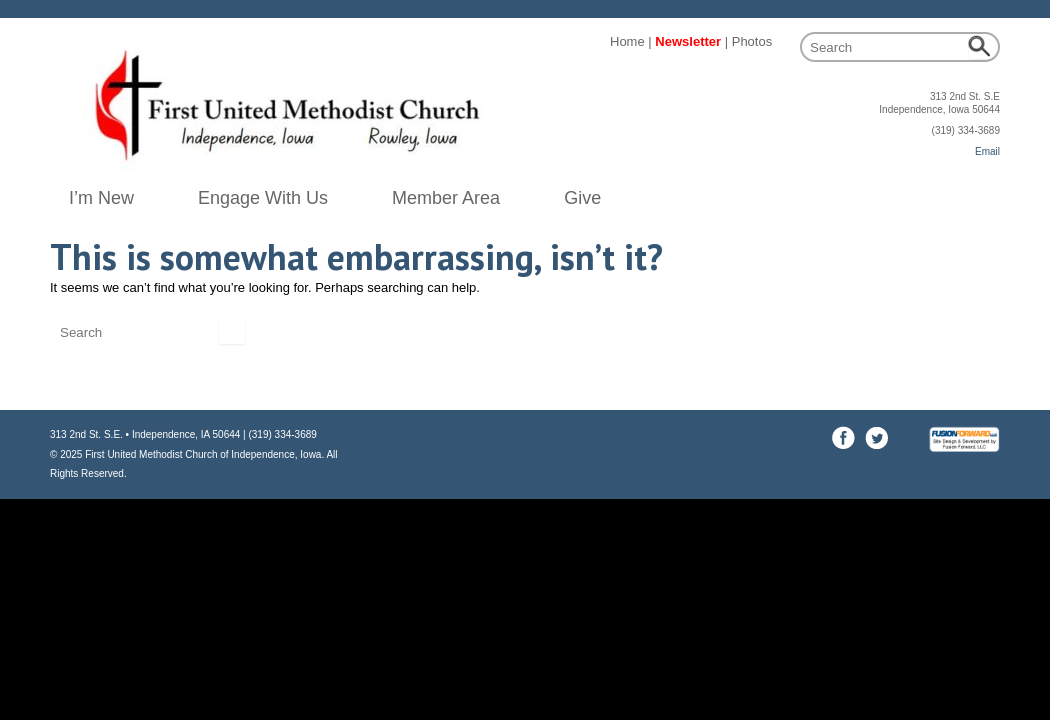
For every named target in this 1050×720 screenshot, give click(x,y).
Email (987, 151)
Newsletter (688, 41)
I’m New (101, 198)
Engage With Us (263, 198)
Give (582, 198)
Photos (752, 41)
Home (627, 41)
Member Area (446, 198)
